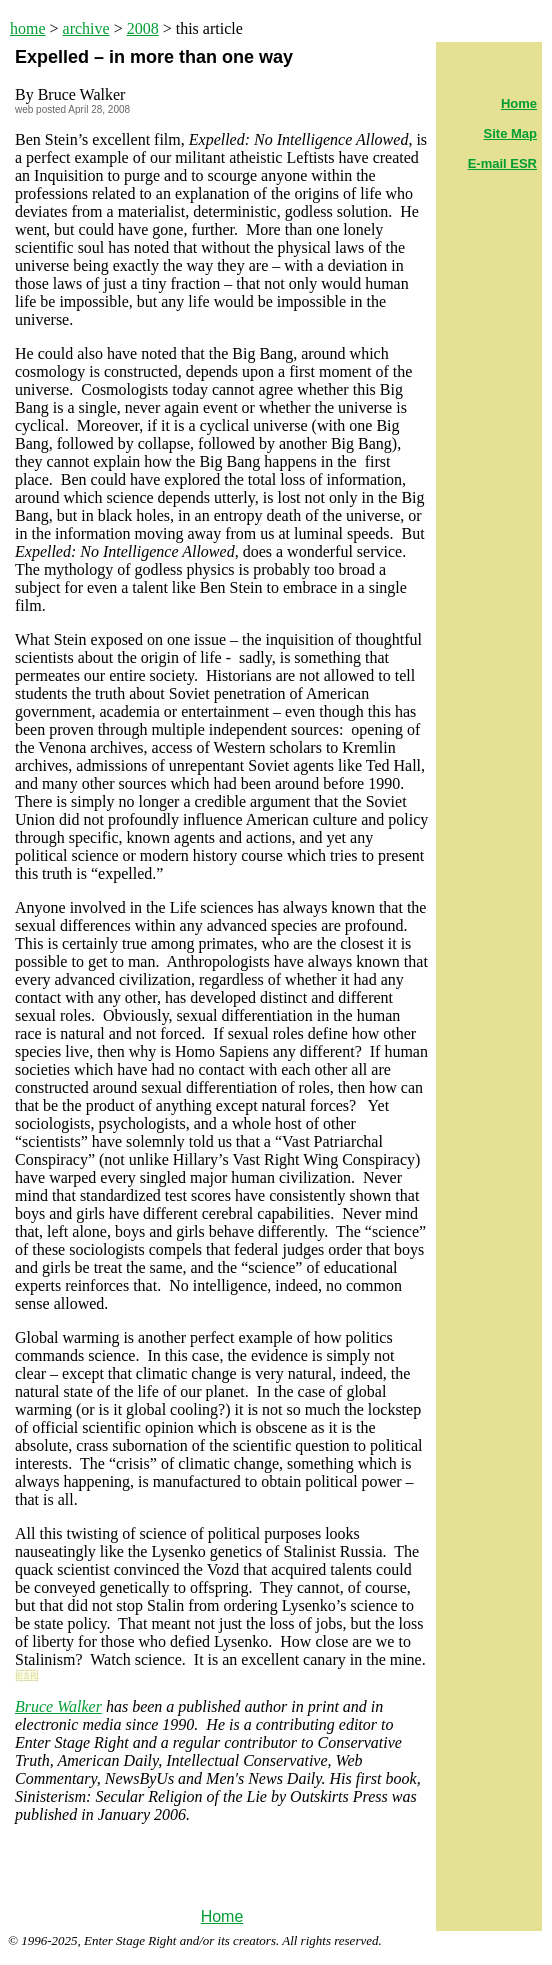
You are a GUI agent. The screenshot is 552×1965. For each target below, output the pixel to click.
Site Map (510, 133)
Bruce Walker (58, 1706)
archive (86, 28)
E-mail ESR (502, 163)
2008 (143, 28)
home (28, 28)
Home (222, 1916)
